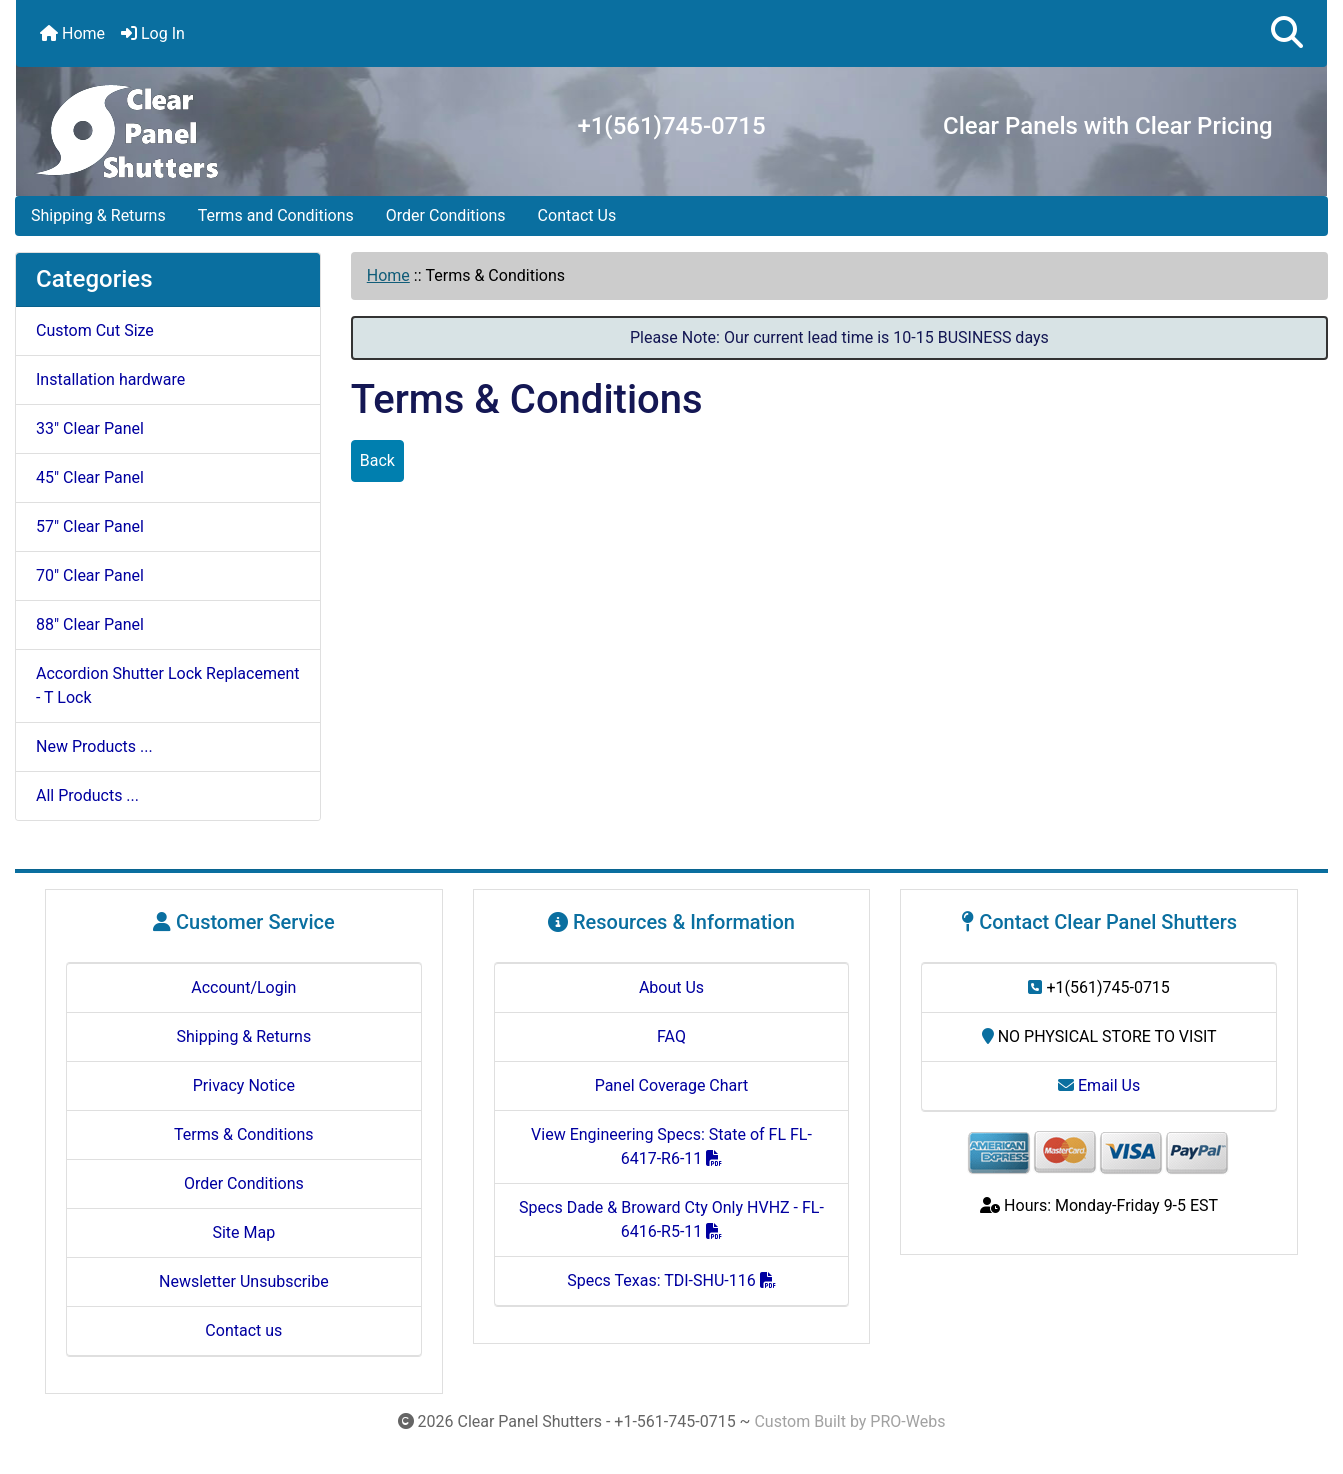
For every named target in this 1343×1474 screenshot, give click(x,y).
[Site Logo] (132, 128)
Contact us (243, 1330)
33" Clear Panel (90, 428)
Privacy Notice (244, 1085)
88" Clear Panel (90, 624)
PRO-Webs (907, 1421)
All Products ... (87, 795)
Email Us (1099, 1085)
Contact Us (577, 215)
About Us (671, 987)
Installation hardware (110, 379)
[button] (1287, 33)
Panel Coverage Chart (672, 1085)
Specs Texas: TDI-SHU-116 (671, 1280)
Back (377, 460)
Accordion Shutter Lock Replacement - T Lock (167, 685)
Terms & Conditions (244, 1134)
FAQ (671, 1036)
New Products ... (94, 746)
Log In (153, 33)
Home (72, 33)
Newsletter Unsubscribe (244, 1281)
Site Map (243, 1232)
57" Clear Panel (90, 526)
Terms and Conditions (276, 215)
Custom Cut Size (95, 330)
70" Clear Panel (90, 575)
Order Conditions (446, 215)
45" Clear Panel (90, 477)
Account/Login (243, 987)
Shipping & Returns (98, 215)
